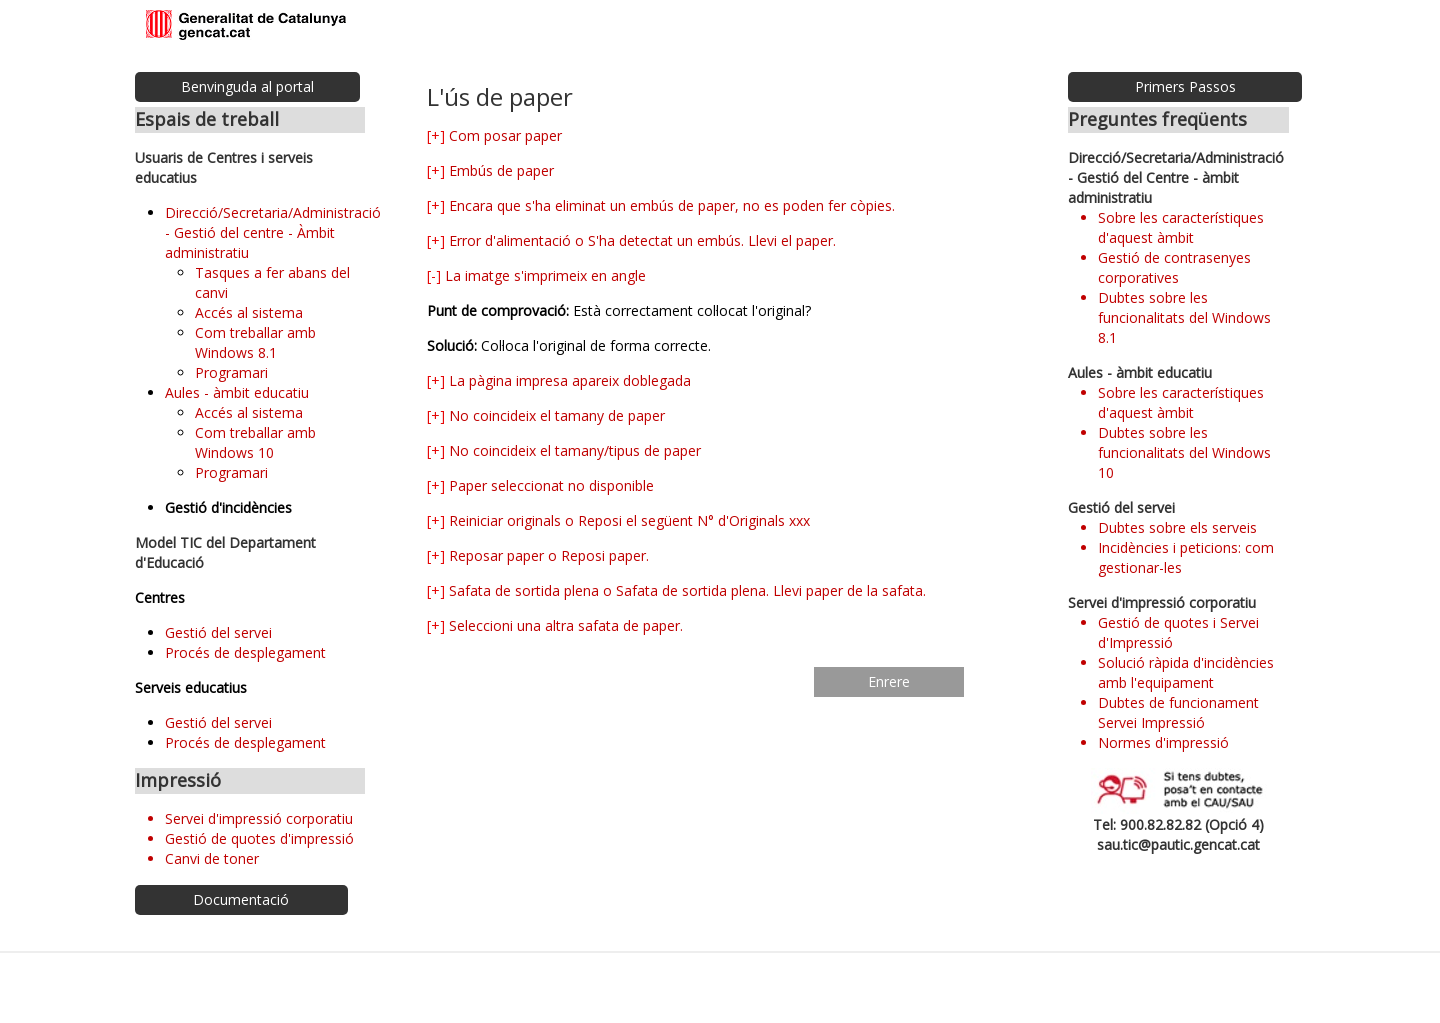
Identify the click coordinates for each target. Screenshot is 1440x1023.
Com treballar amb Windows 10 (255, 442)
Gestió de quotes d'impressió (259, 838)
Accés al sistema (249, 312)
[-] (434, 275)
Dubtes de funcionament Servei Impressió (1178, 712)
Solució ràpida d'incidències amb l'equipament (1186, 672)
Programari (231, 372)
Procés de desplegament (245, 652)
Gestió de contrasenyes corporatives (1174, 267)
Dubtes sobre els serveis (1177, 527)
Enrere (889, 681)
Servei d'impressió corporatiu (259, 818)
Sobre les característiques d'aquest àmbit (1181, 227)
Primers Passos (1185, 86)
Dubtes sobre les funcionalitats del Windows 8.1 (1184, 317)
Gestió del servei (218, 632)
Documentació (241, 899)
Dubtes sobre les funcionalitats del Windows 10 (1184, 452)
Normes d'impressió (1163, 742)
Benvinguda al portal (247, 86)
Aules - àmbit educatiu (237, 392)
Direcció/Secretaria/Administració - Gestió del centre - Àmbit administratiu (273, 232)
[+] (436, 135)
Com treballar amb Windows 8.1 (255, 342)
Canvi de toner (212, 858)
